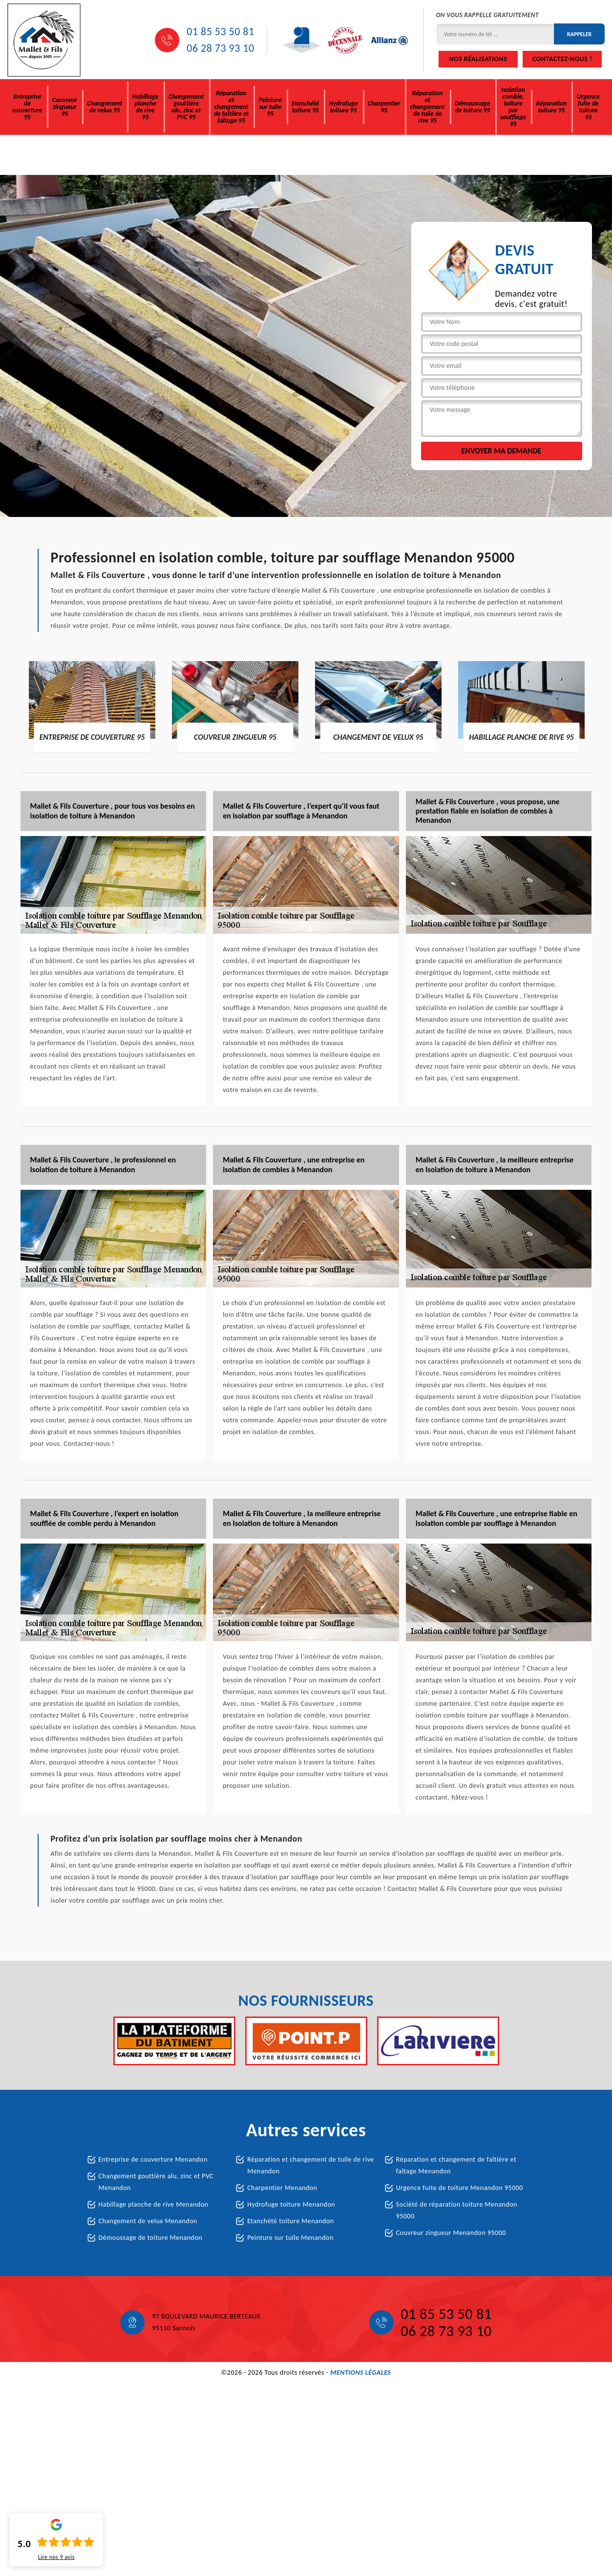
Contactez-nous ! (562, 59)
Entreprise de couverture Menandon (153, 2159)
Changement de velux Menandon (148, 2221)
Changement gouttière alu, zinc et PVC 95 (186, 106)
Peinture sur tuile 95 (269, 107)
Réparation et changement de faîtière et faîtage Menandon (456, 2165)
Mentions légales (360, 2372)
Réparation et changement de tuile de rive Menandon (310, 2165)
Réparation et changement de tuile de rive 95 (427, 107)
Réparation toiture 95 (551, 106)
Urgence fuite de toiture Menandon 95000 (459, 2188)
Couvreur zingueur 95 (64, 107)
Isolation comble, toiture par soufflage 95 (513, 107)
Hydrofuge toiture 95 (343, 106)
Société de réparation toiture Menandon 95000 (456, 2210)
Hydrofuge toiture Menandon (291, 2204)
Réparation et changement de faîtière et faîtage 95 (231, 107)
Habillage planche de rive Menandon (154, 2204)
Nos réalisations (478, 59)
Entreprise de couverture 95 (27, 106)
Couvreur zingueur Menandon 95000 (451, 2233)
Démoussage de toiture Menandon (151, 2237)
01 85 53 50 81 (220, 32)
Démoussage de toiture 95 (472, 106)
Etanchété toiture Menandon (290, 2221)
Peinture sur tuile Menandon (290, 2237)
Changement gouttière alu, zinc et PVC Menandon (156, 2182)
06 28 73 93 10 (220, 48)
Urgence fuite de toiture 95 (588, 106)
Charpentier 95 (384, 106)
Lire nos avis (56, 2557)
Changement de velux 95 (104, 106)
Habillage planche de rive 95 (145, 106)
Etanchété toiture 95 (305, 106)
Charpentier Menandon (282, 2188)
